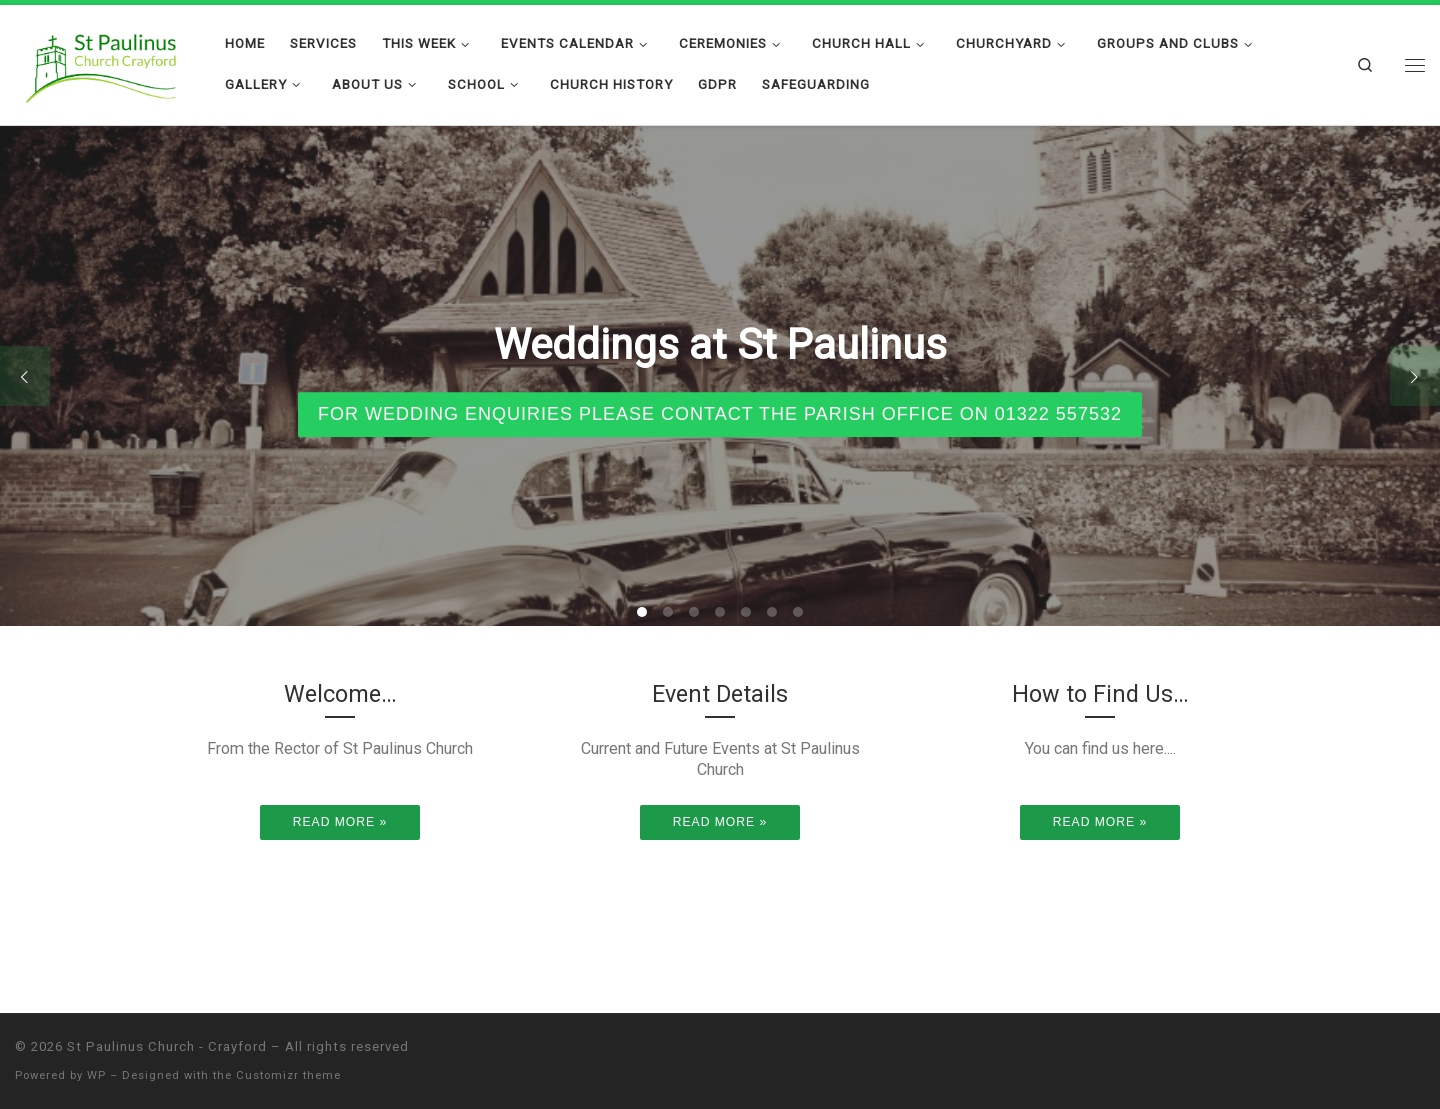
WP (96, 1075)
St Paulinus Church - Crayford (167, 1046)
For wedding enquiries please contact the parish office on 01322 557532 (720, 414)
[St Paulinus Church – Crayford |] (105, 62)
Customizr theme (288, 1075)
